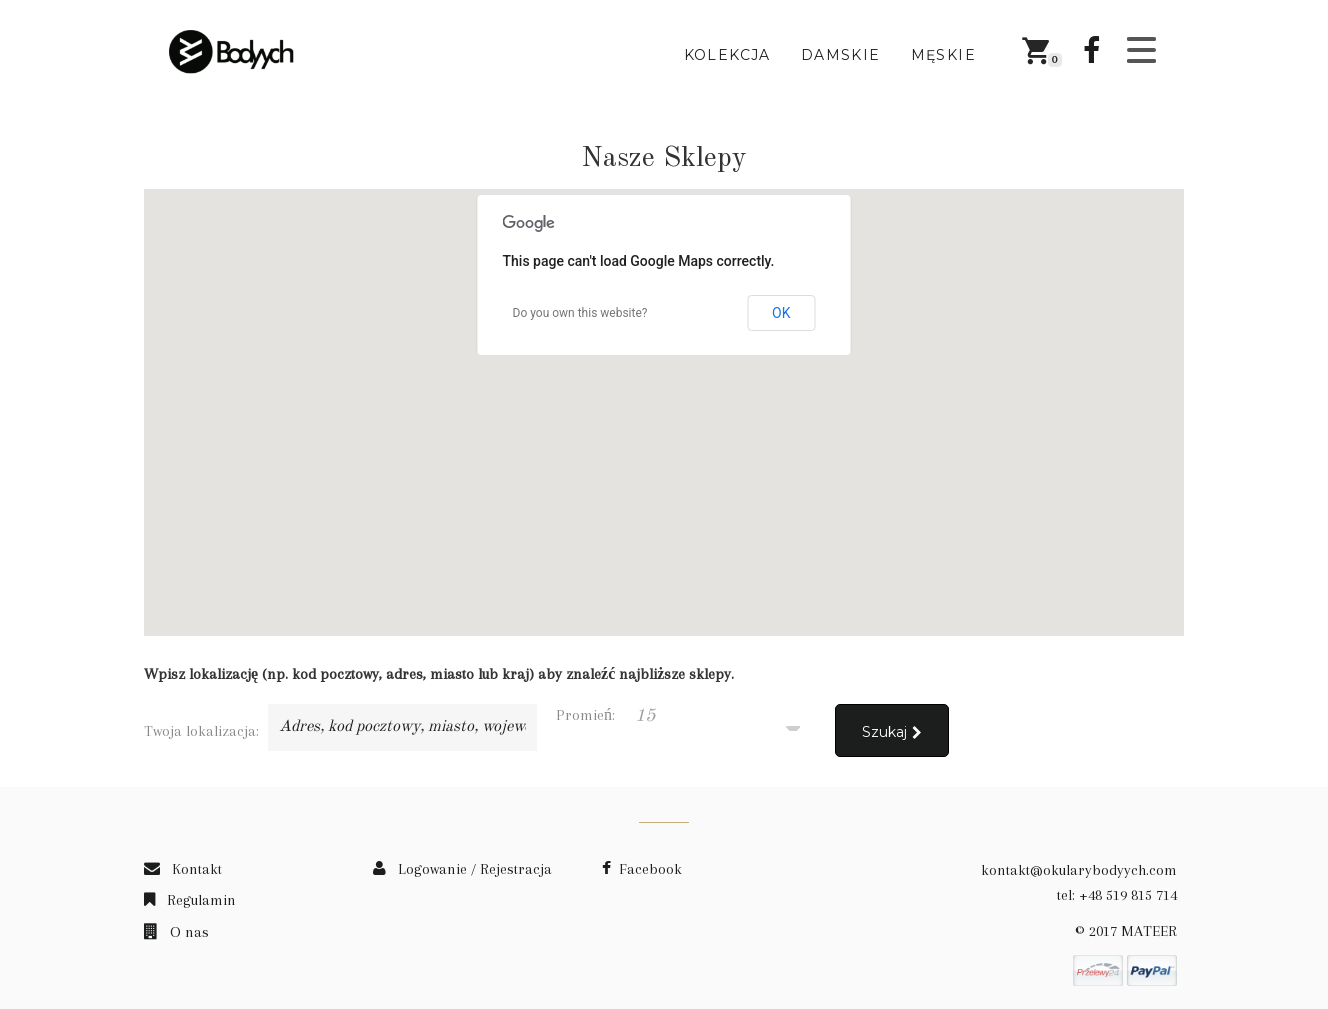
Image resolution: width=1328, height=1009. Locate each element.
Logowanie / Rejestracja (462, 869)
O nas (176, 932)
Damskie (841, 55)
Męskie (943, 55)
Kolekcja (727, 55)
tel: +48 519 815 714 (1117, 895)
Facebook (642, 869)
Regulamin (190, 900)
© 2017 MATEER (1126, 931)
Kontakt (183, 869)
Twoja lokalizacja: (201, 731)
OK (781, 313)
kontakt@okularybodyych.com (1079, 870)
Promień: (585, 715)
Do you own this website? (580, 313)
